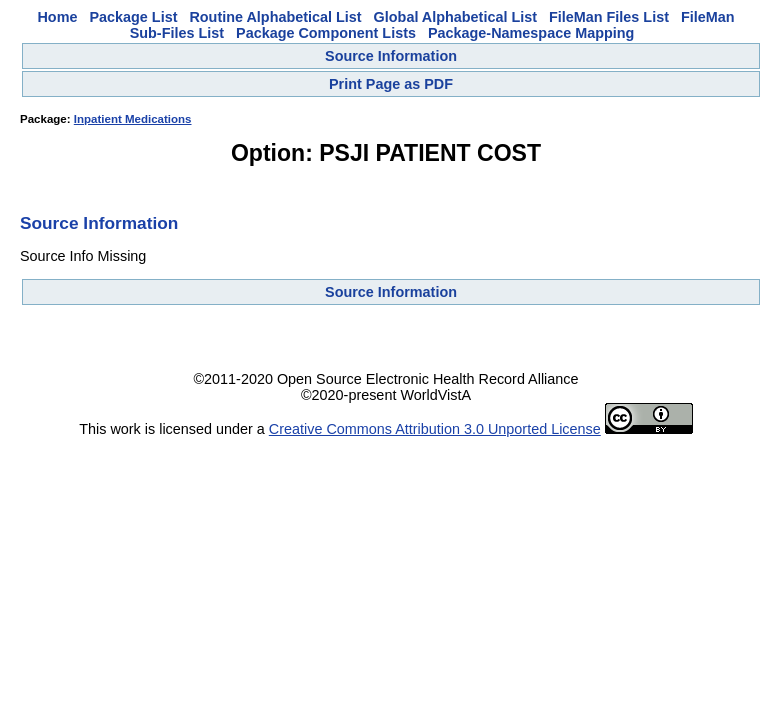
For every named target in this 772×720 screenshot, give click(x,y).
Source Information (391, 56)
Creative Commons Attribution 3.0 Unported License (435, 429)
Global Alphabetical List (455, 17)
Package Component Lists (326, 33)
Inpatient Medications (133, 119)
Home (57, 17)
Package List (133, 17)
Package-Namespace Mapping (531, 33)
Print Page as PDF (391, 84)
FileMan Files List (609, 17)
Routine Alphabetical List (275, 17)
